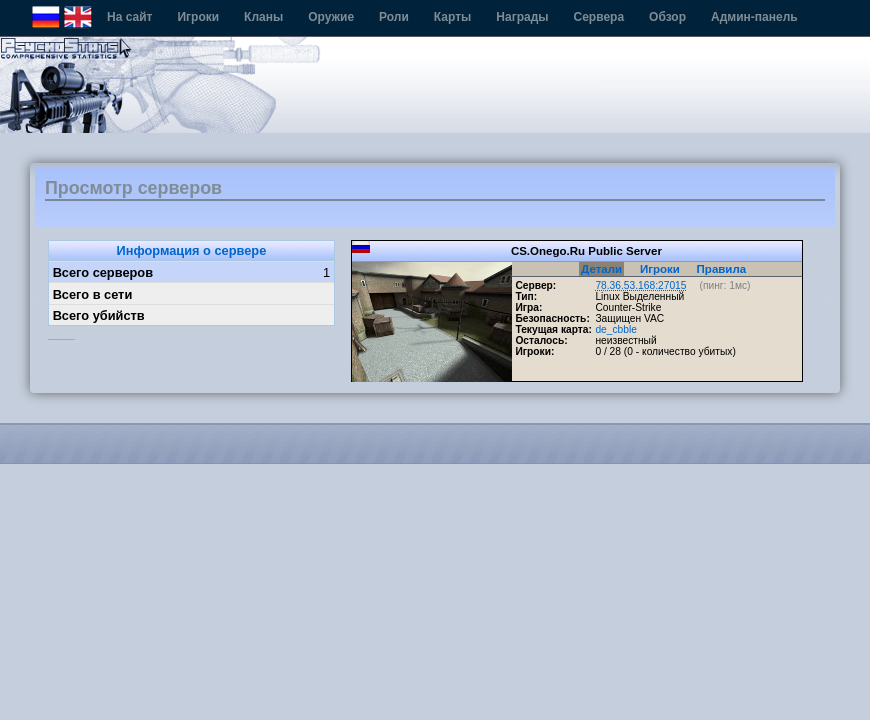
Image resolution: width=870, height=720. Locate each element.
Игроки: (534, 351)
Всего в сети (93, 294)
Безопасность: (552, 318)
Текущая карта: (553, 329)
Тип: (526, 296)
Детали (601, 269)
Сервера (599, 17)
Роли (394, 17)
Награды (522, 17)
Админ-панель (754, 17)
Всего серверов (103, 272)
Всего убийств (99, 315)
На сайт (129, 17)
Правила (722, 269)
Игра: (528, 307)
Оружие (331, 17)
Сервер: (535, 285)
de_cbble (616, 329)
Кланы (263, 17)
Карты (452, 17)
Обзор (667, 17)
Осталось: (541, 340)
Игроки (198, 17)
